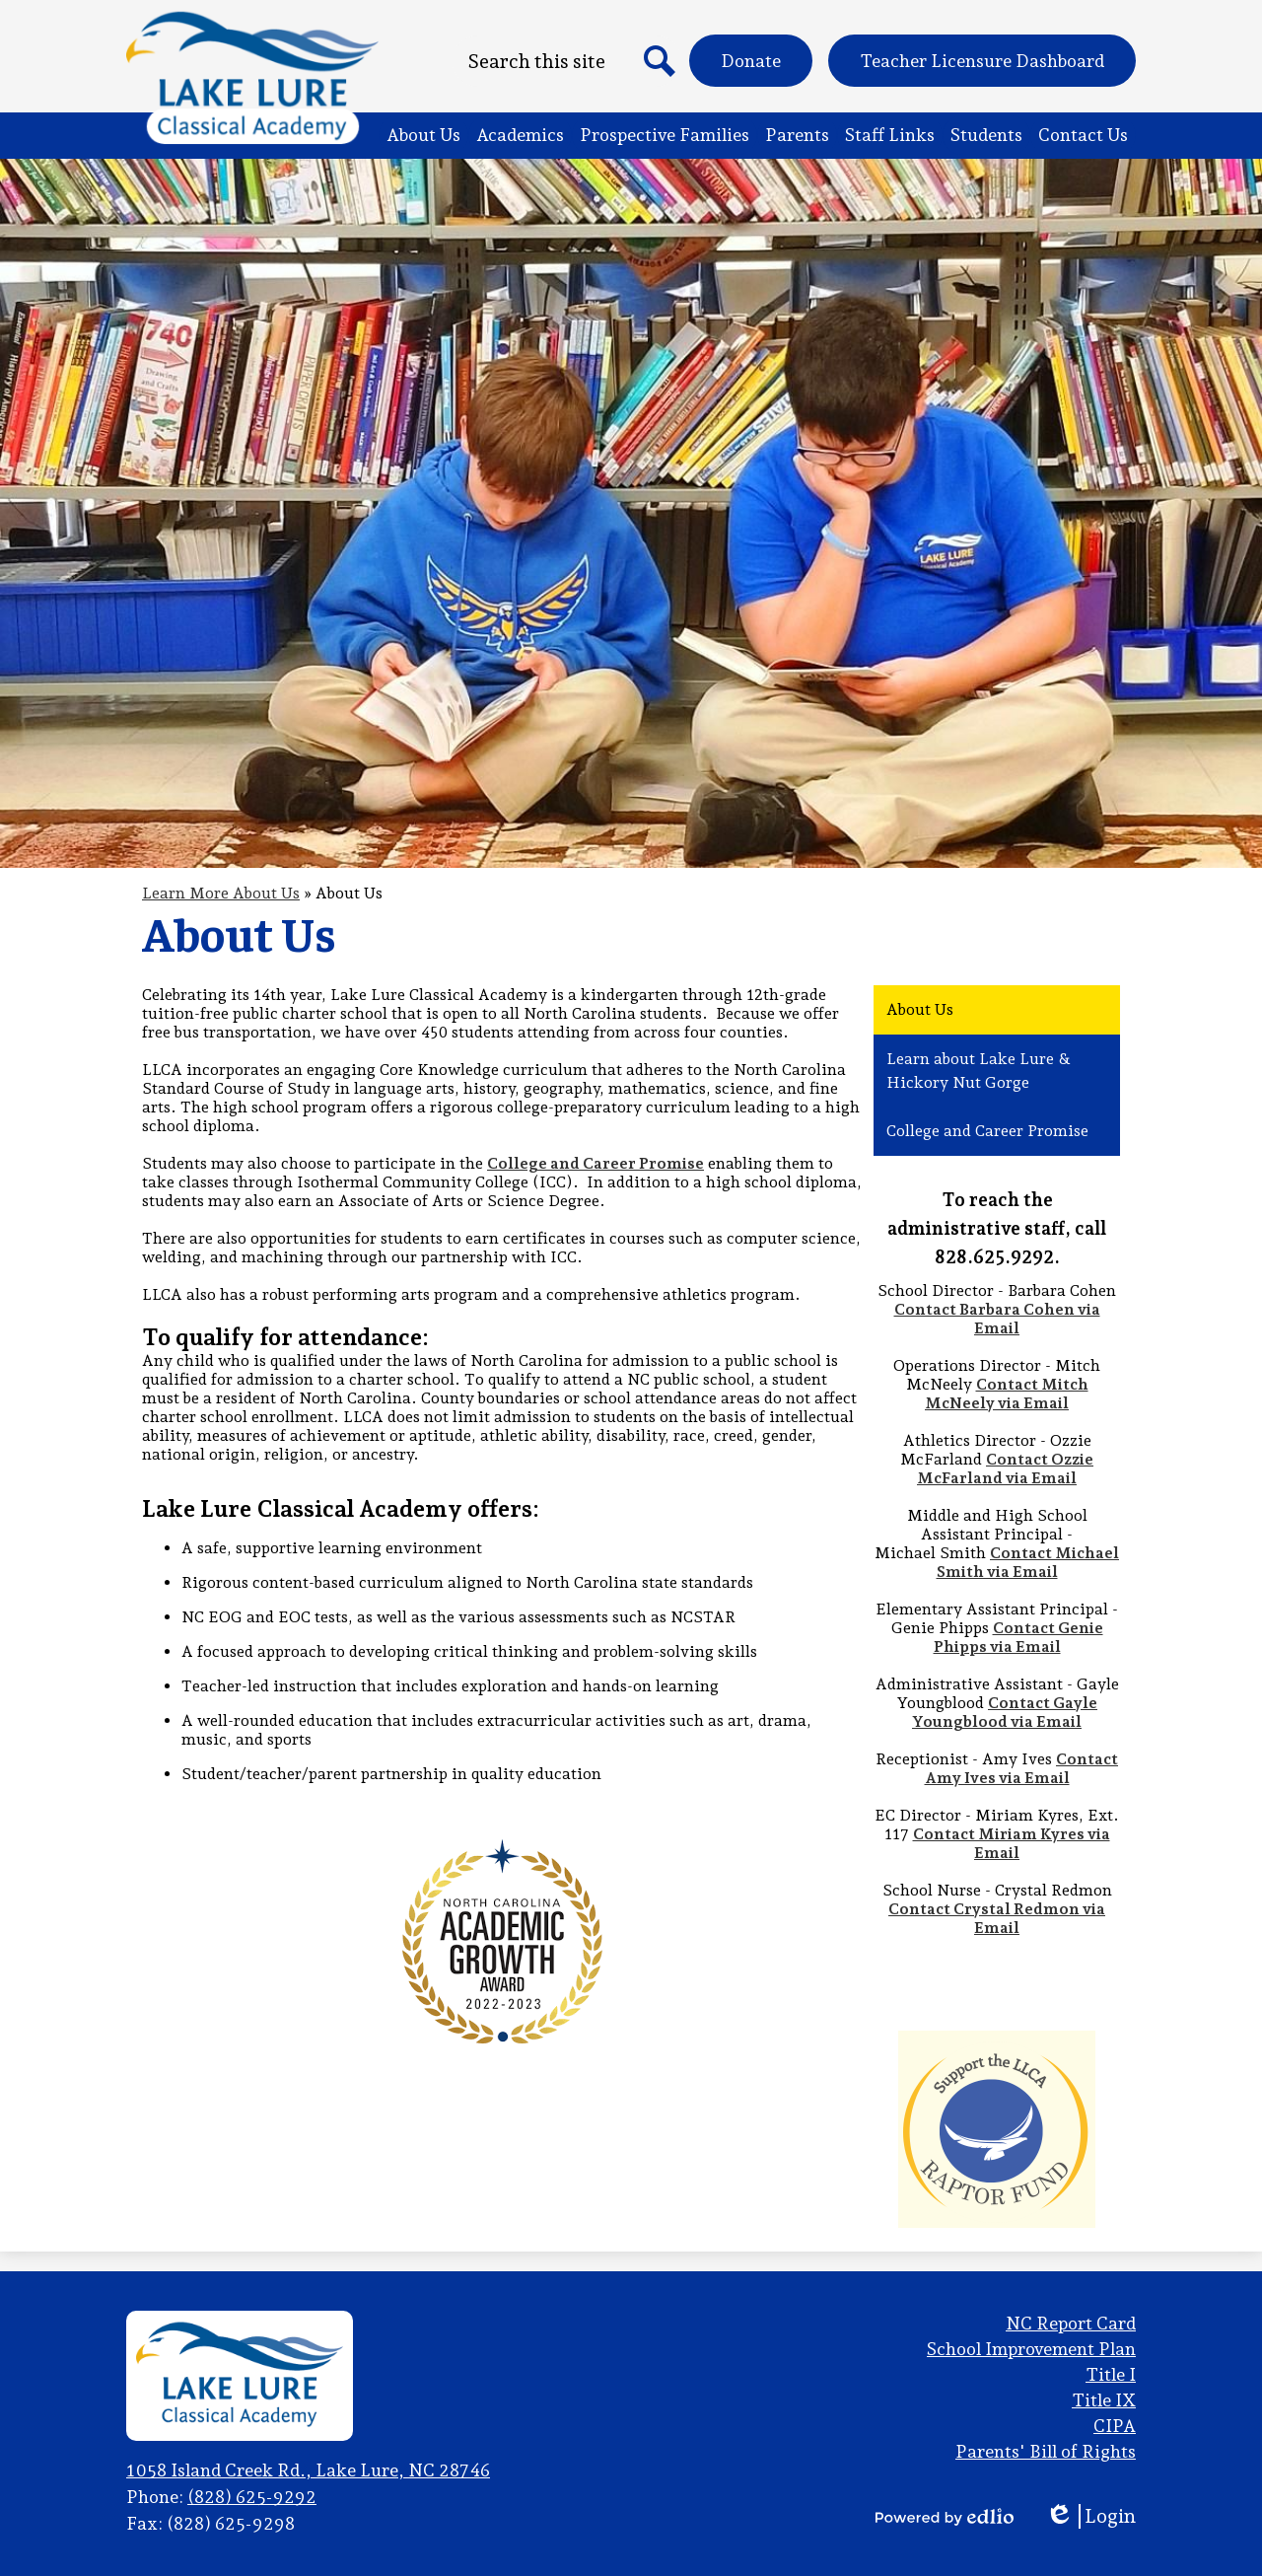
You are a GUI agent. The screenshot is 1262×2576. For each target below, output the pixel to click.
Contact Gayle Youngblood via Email (1004, 1712)
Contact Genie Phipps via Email (1018, 1637)
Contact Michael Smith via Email (1028, 1562)
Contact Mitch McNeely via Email (1006, 1393)
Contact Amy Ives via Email (1022, 1768)
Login (1090, 2516)
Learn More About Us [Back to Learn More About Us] (221, 893)
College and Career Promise (595, 1163)
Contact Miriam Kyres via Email (1011, 1843)
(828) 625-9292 (251, 2496)
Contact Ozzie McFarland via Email (1005, 1468)
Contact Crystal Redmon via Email (996, 1918)
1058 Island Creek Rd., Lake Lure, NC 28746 (308, 2470)
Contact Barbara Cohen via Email (997, 1318)
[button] (423, 135)
